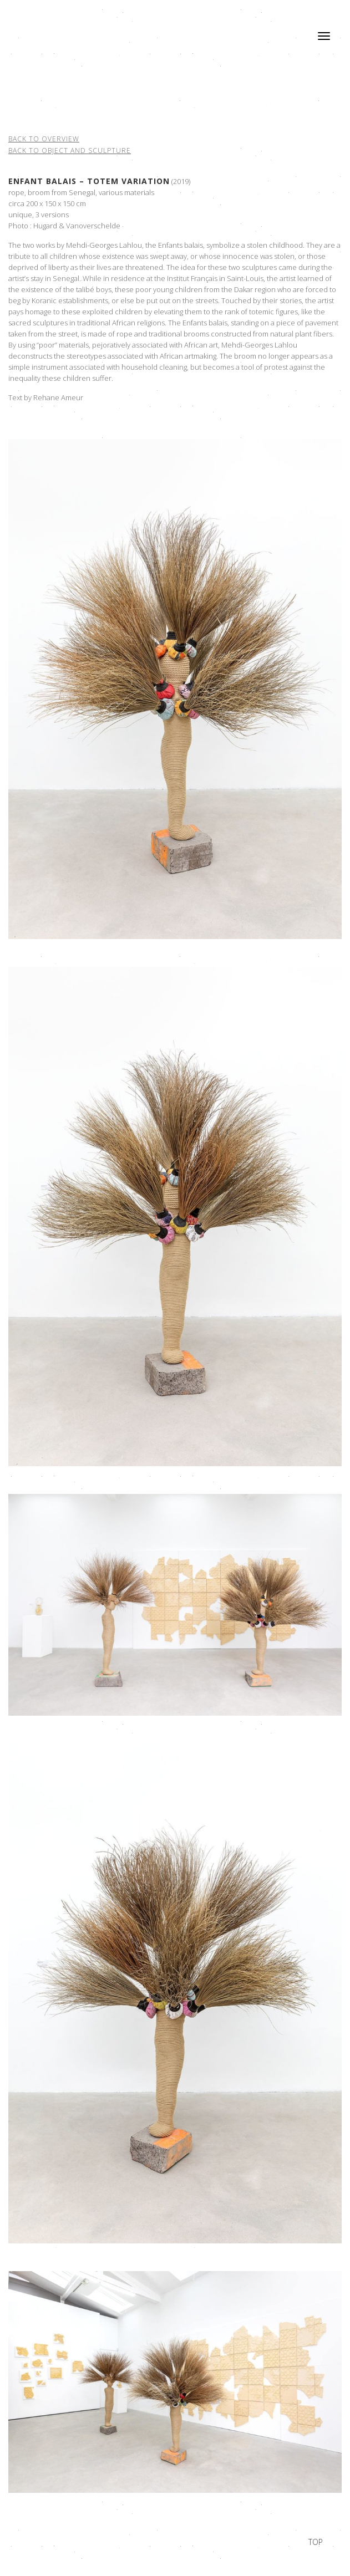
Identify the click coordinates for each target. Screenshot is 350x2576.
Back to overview (43, 139)
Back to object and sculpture (69, 150)
